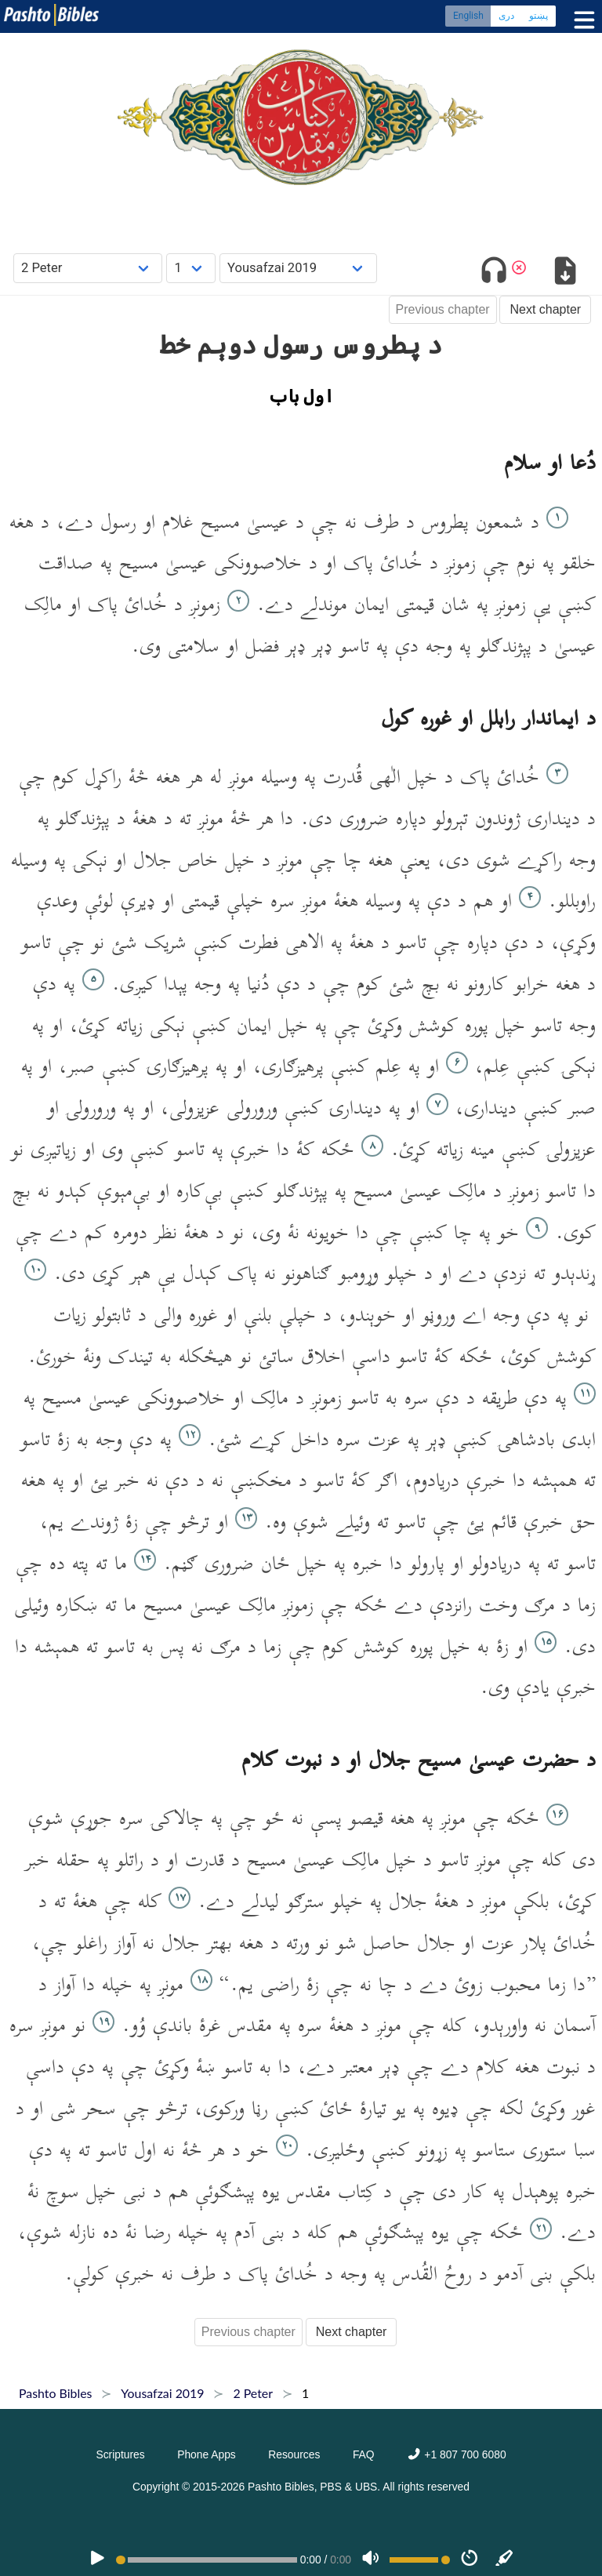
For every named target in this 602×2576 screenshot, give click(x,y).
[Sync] (504, 2559)
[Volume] (370, 2559)
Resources (294, 2454)
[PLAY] (97, 2559)
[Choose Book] (88, 267)
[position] (206, 2560)
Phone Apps (206, 2454)
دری (506, 15)
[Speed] (469, 2559)
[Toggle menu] (581, 20)
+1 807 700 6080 (456, 2454)
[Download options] (565, 273)
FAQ (364, 2454)
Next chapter (545, 309)
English (468, 15)
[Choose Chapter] (191, 267)
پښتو (538, 15)
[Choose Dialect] (298, 267)
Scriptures (120, 2454)
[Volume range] (420, 2560)
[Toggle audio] (494, 273)
